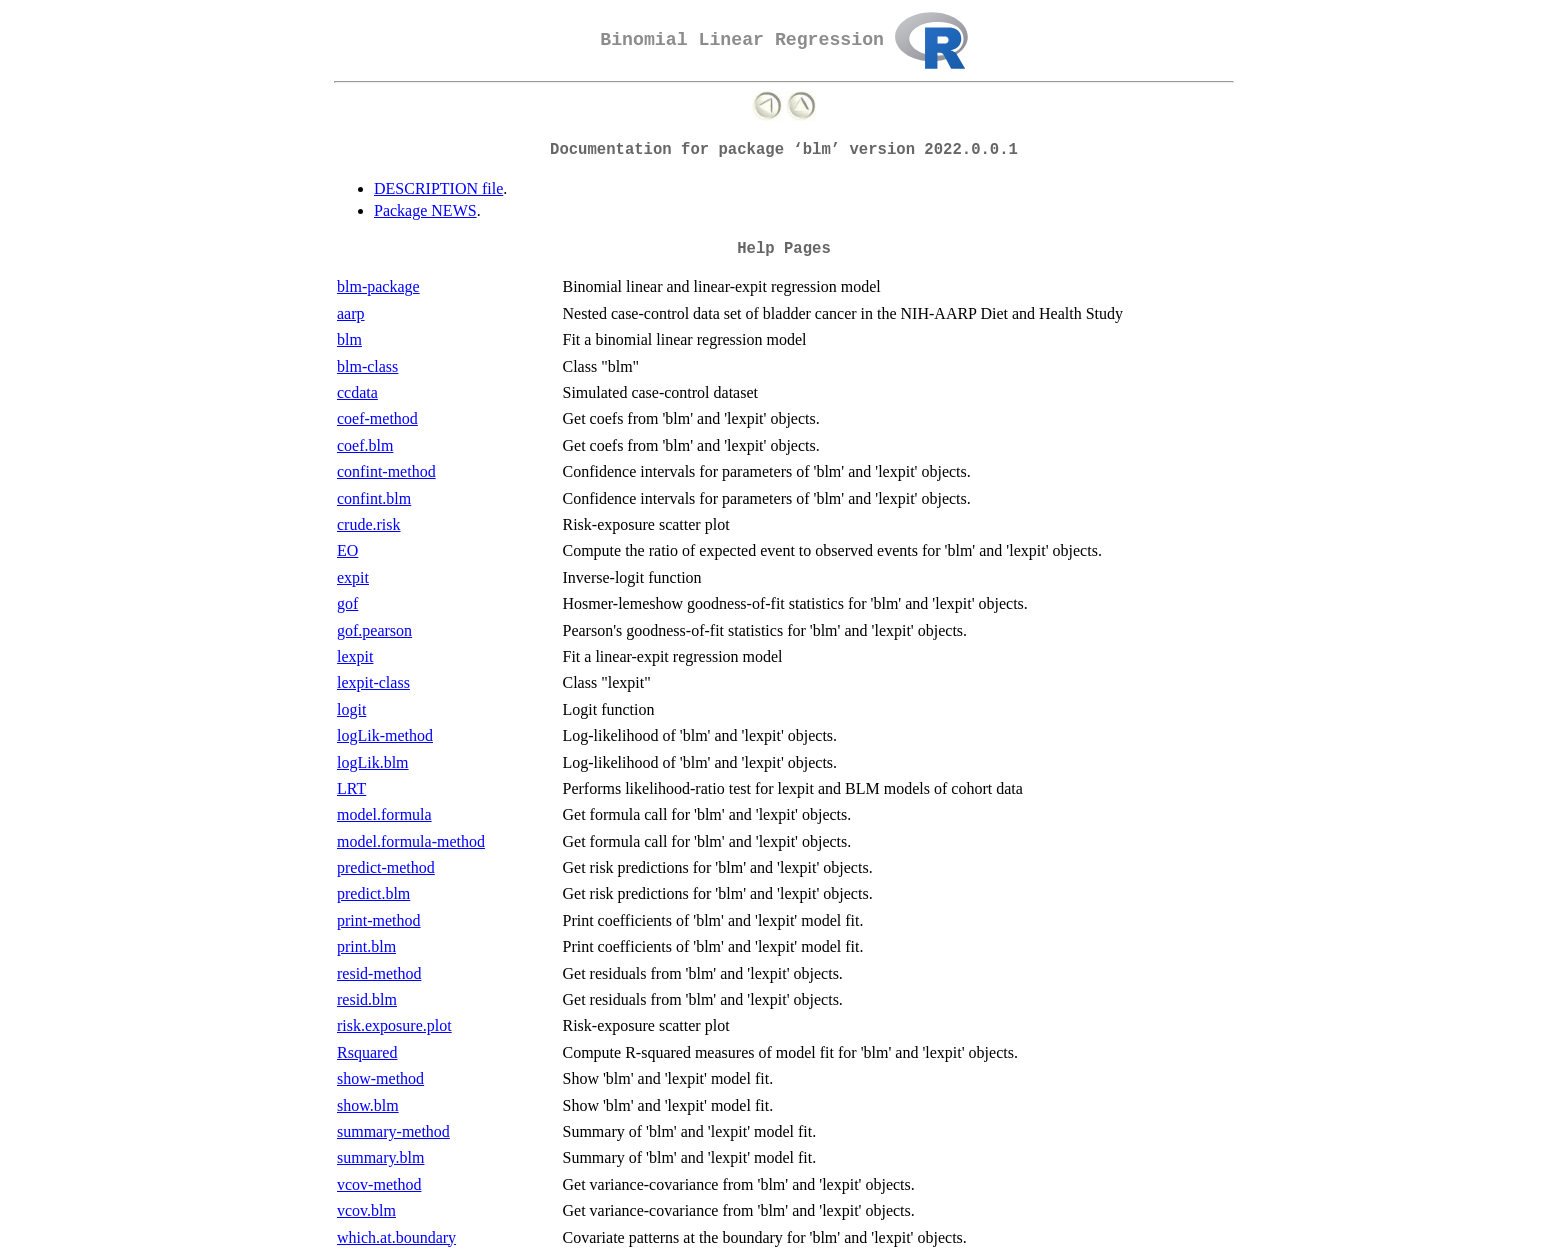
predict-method (386, 867)
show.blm (368, 1105)
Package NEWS (425, 210)
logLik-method (385, 735)
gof (347, 603)
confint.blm (374, 498)
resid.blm (367, 999)
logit (351, 709)
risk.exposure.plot (394, 1025)
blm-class (367, 366)
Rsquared (367, 1052)
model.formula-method (411, 841)
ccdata (357, 392)
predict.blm (373, 893)
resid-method (379, 973)
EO (347, 550)
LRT (351, 788)
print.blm (366, 946)
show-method (380, 1078)
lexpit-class (373, 682)
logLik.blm (373, 762)
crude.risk (369, 524)
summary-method (393, 1131)
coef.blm (365, 445)
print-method (379, 920)
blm (349, 339)
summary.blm (380, 1157)
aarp (351, 313)
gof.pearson (374, 630)
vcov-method (379, 1184)
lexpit (355, 656)
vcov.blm (366, 1210)
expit (353, 577)
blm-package (378, 286)
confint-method (386, 471)
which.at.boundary (396, 1237)
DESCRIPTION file (438, 188)
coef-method (377, 418)
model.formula (384, 814)
